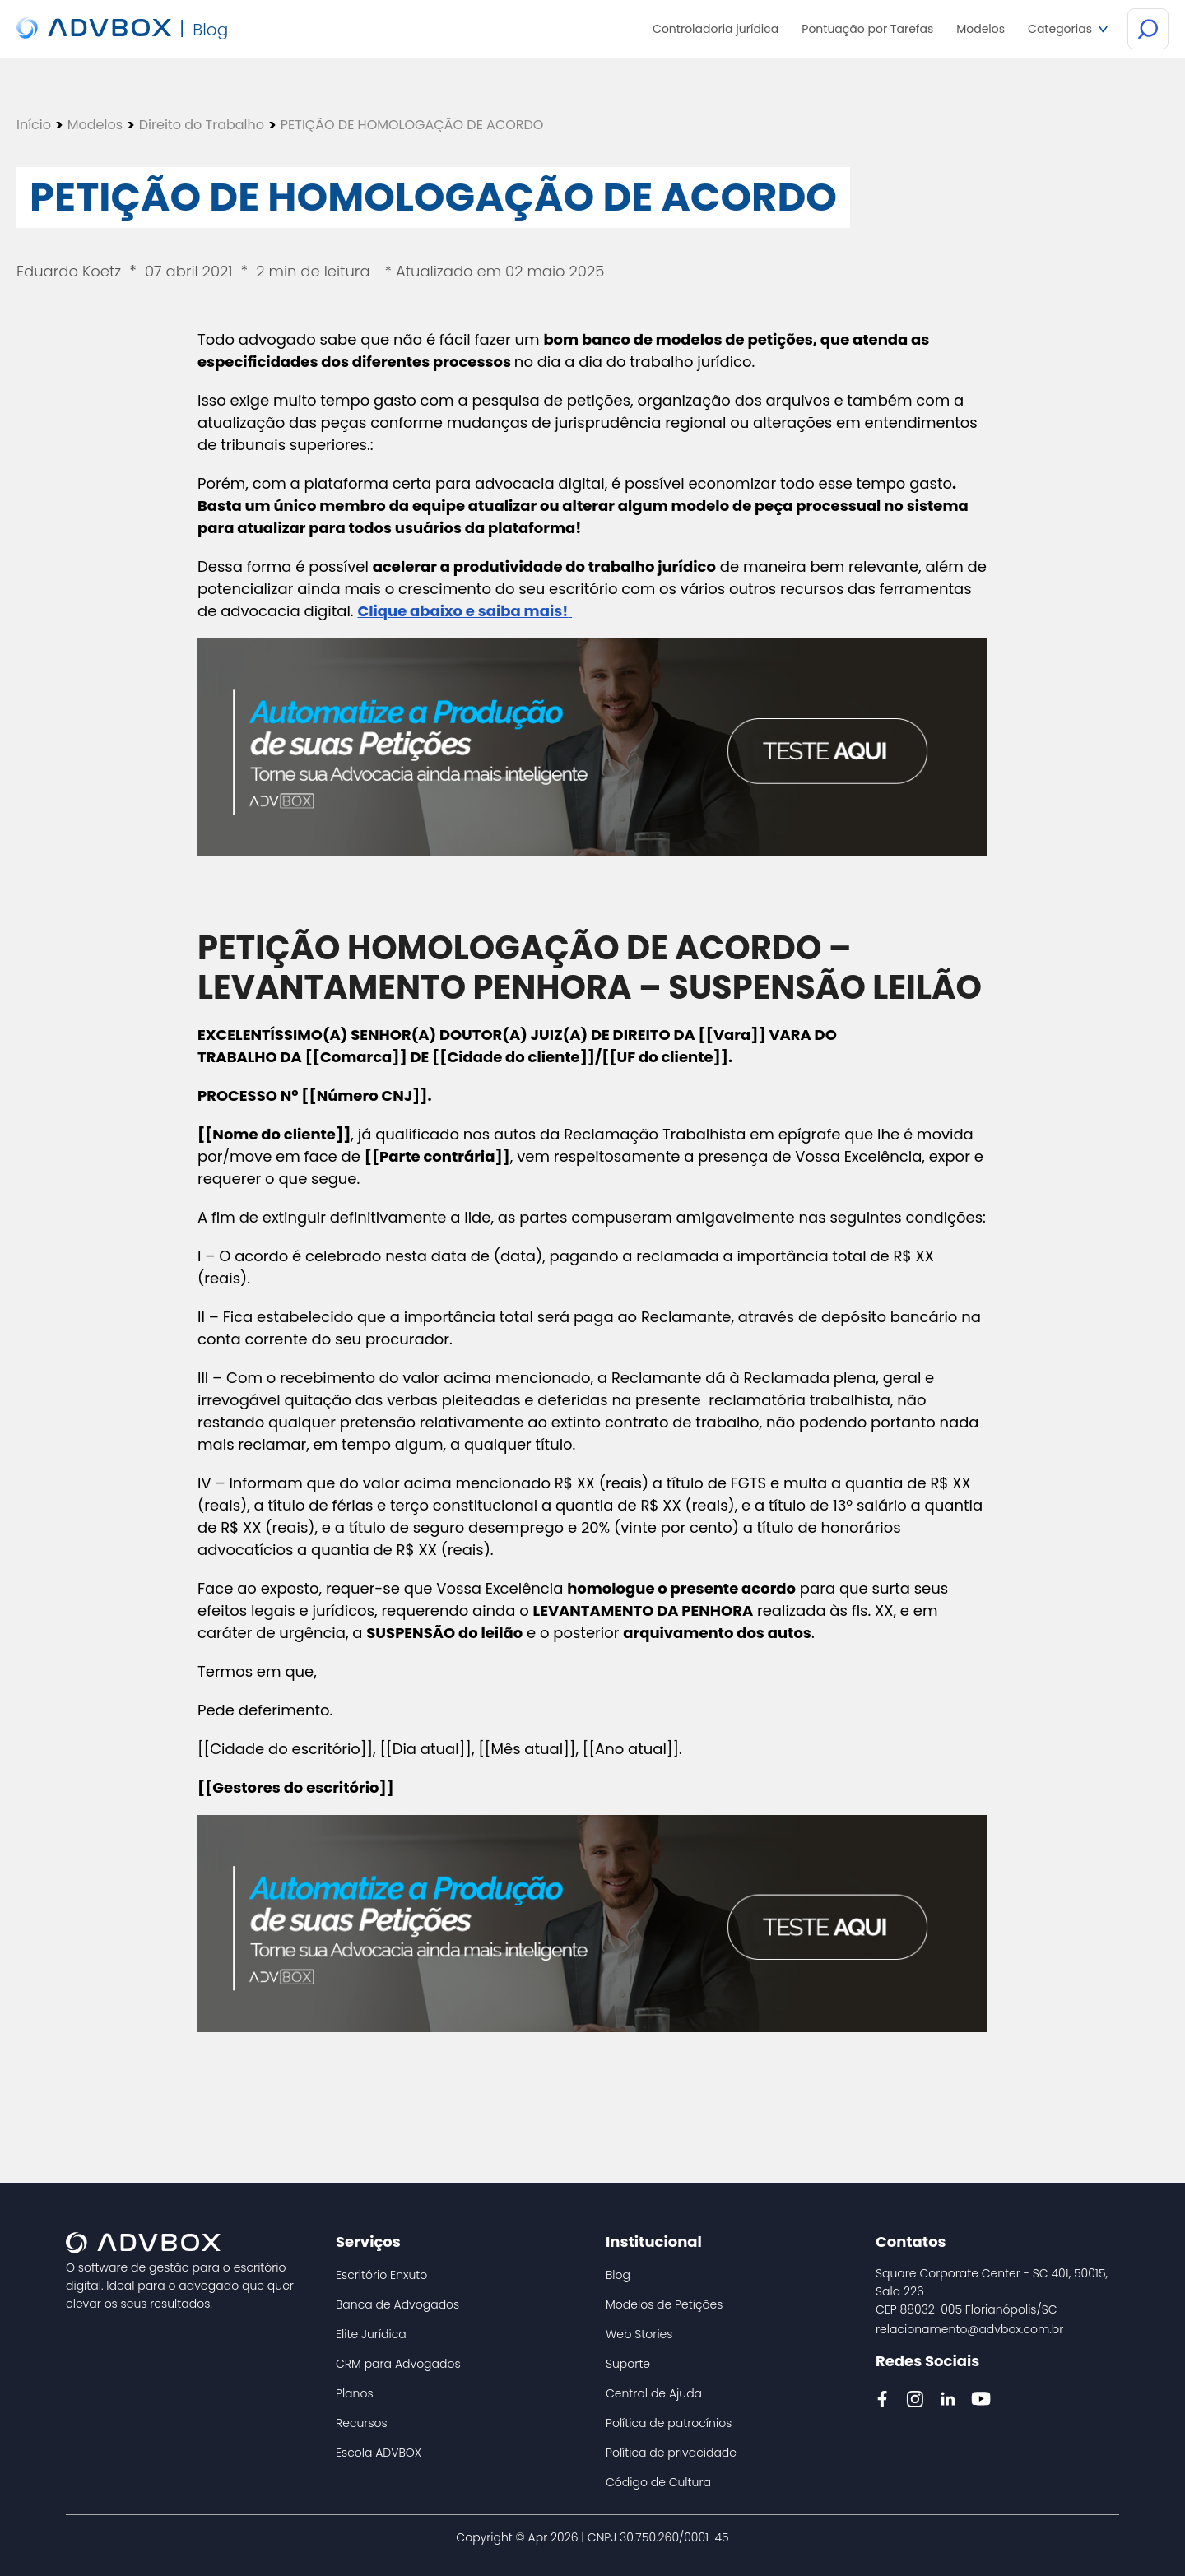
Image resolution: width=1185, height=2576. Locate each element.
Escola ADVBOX (378, 2452)
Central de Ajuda (654, 2393)
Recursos (362, 2423)
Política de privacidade (671, 2452)
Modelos (95, 125)
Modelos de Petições (664, 2304)
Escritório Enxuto (381, 2275)
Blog (618, 2275)
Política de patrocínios (669, 2423)
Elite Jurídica (371, 2334)
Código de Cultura (658, 2482)
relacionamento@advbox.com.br (969, 2329)
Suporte (628, 2364)
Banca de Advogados (397, 2304)
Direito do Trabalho (201, 125)
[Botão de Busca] (1148, 29)
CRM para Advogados (398, 2364)
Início (33, 125)
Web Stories (639, 2334)
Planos (355, 2393)
